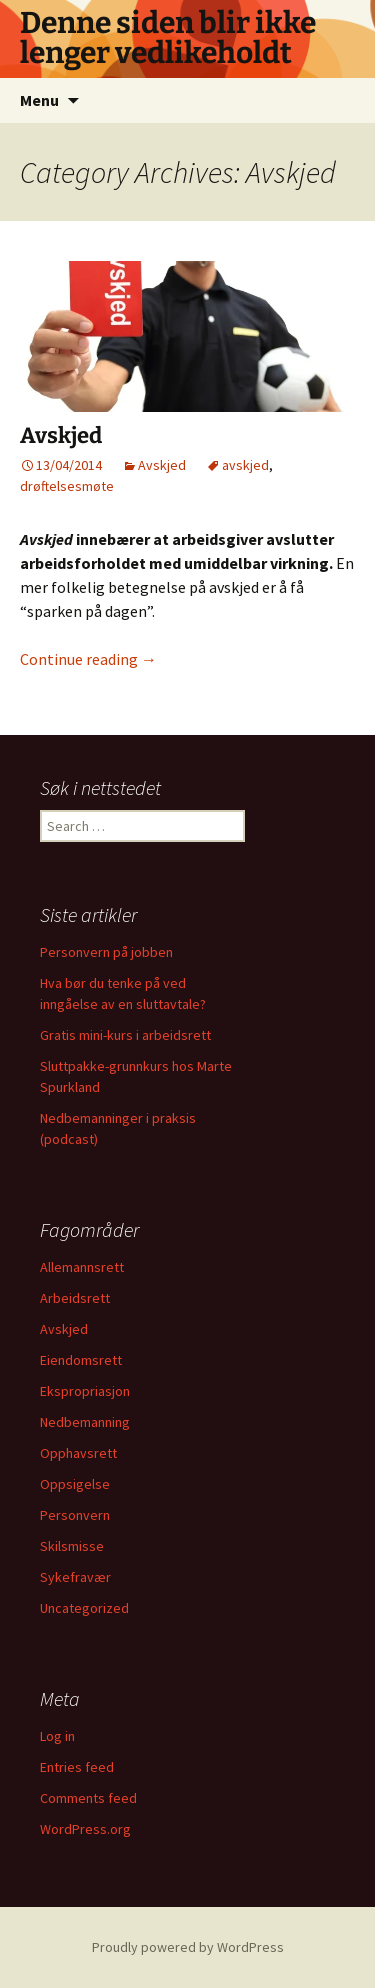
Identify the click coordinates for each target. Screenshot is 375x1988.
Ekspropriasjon (85, 1391)
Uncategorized (84, 1608)
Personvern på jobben (106, 952)
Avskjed (61, 435)
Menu (39, 100)
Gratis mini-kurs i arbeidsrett (125, 1035)
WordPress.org (85, 1829)
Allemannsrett (82, 1267)
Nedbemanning (85, 1422)
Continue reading (88, 659)
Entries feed (77, 1767)
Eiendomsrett (81, 1360)
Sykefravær (75, 1577)
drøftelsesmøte (67, 486)
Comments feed (88, 1798)
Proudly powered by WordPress (188, 1947)
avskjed (245, 465)
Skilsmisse (72, 1546)
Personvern (75, 1515)
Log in (57, 1736)
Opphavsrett (78, 1453)
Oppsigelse (75, 1484)
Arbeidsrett (75, 1298)
